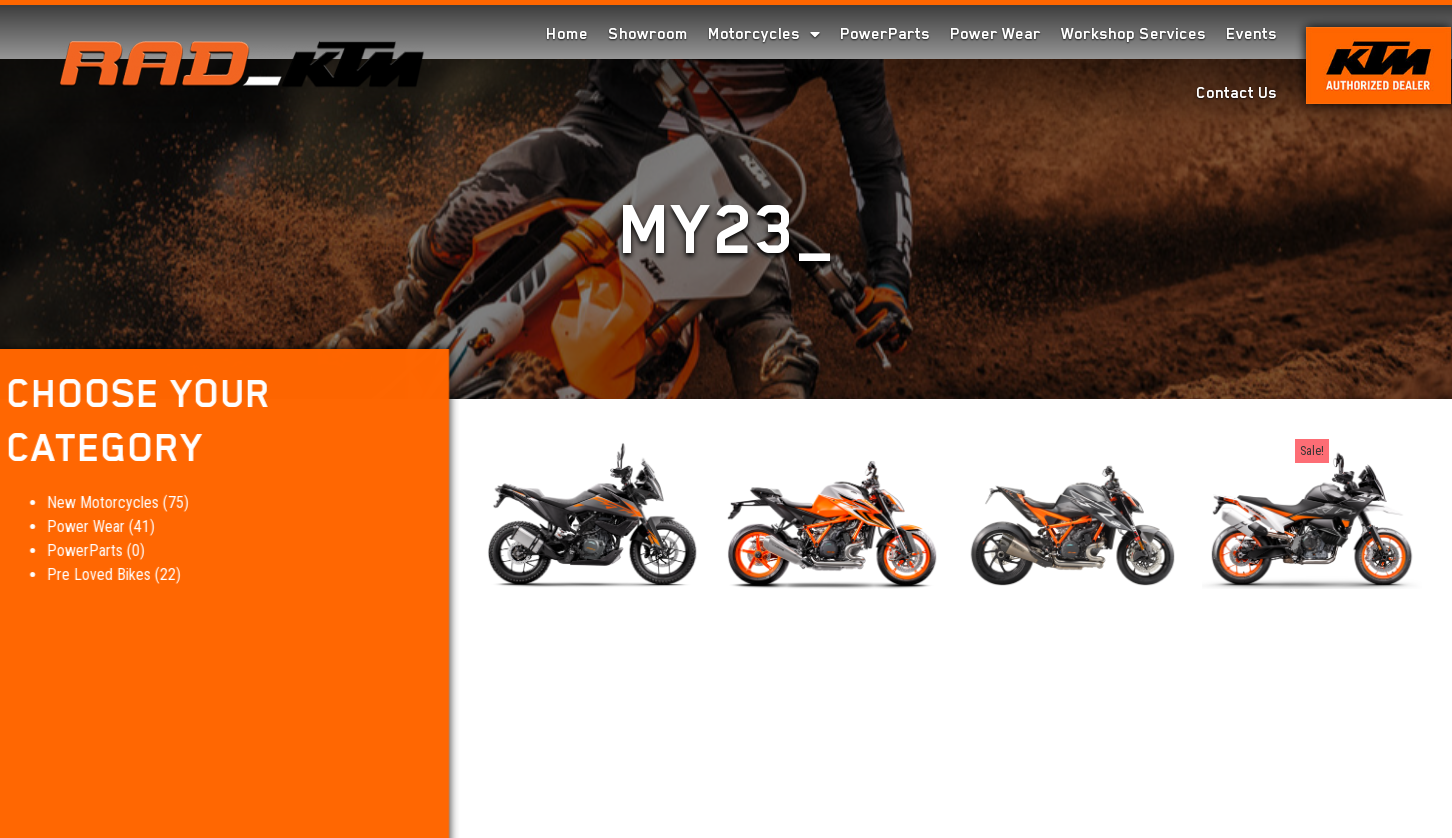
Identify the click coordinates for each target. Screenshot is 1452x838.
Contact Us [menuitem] (1236, 93)
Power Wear (52, 526)
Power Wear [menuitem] (995, 34)
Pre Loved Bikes (65, 574)
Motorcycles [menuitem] (764, 34)
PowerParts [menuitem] (885, 34)
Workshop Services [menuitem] (1133, 34)
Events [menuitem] (1251, 34)
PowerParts (51, 550)
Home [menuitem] (567, 34)
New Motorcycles (69, 502)
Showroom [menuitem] (648, 34)
